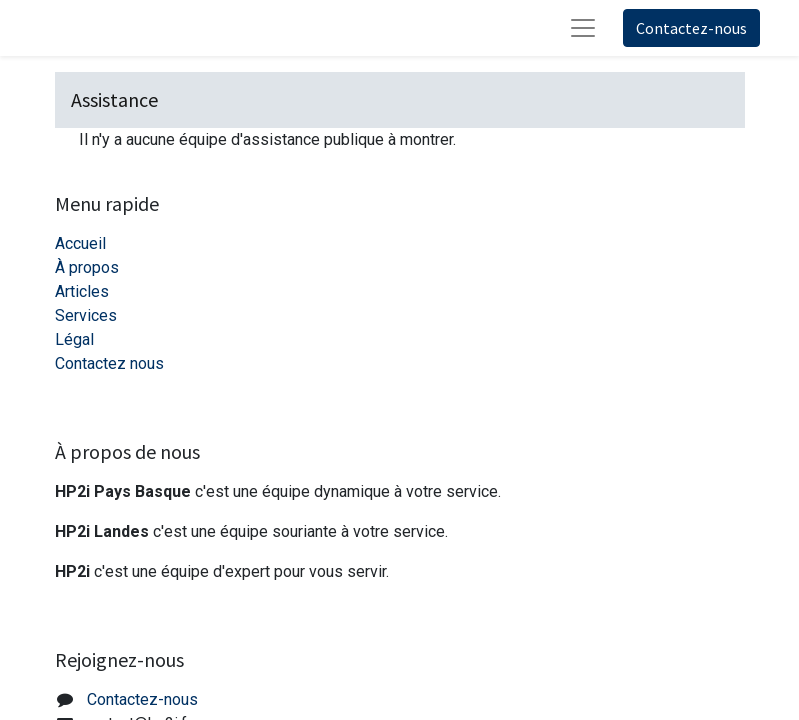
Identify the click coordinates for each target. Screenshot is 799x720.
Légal (74, 339)
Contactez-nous (691, 28)
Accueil (80, 243)
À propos (87, 267)
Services (86, 315)
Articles (82, 291)
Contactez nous (109, 363)
